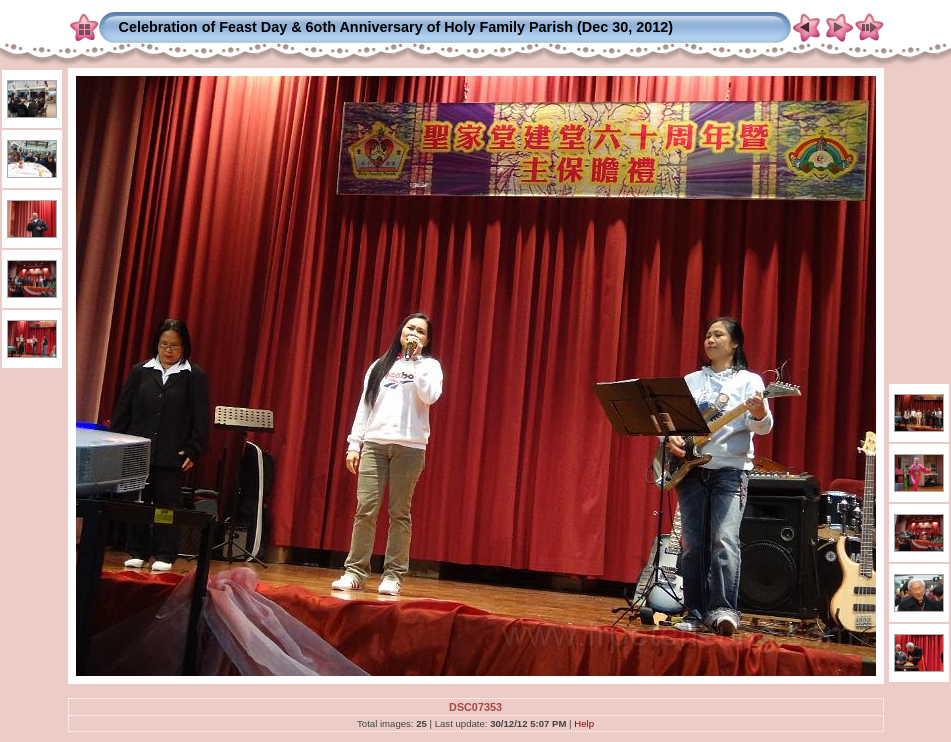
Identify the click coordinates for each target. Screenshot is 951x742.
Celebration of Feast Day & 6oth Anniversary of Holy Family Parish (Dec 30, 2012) (396, 27)
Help (584, 723)
